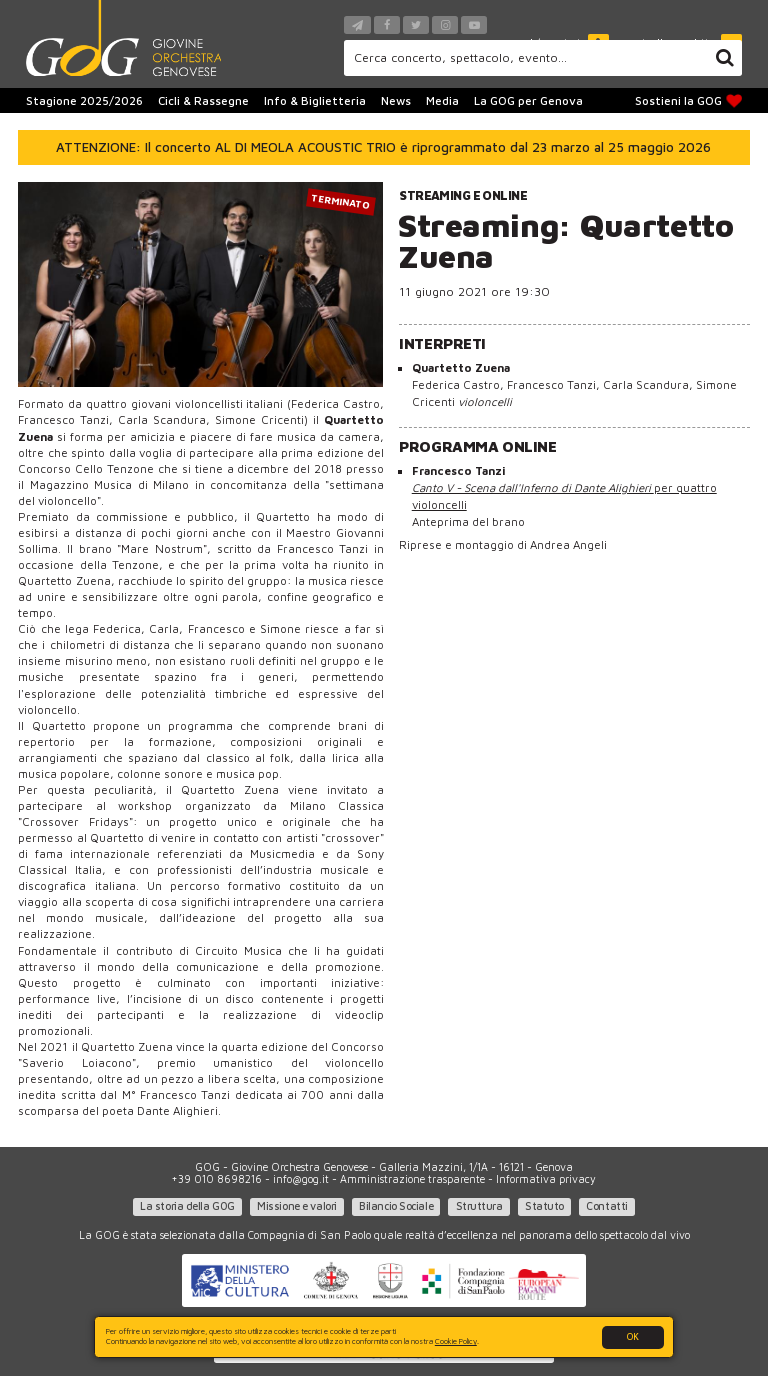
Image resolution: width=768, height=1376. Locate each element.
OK (633, 1336)
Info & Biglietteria (315, 100)
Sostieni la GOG (689, 101)
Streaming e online (463, 195)
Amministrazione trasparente (412, 1179)
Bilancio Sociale (396, 1206)
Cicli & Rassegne (203, 100)
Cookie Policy (456, 1341)
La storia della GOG (187, 1206)
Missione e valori (297, 1206)
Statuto (544, 1206)
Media (442, 100)
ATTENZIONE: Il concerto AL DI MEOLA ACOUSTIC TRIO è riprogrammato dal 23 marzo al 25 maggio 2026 (383, 147)
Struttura (479, 1206)
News (396, 100)
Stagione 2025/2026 (84, 100)
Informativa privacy (546, 1179)
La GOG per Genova (528, 100)
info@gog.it (301, 1179)
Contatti (606, 1206)
